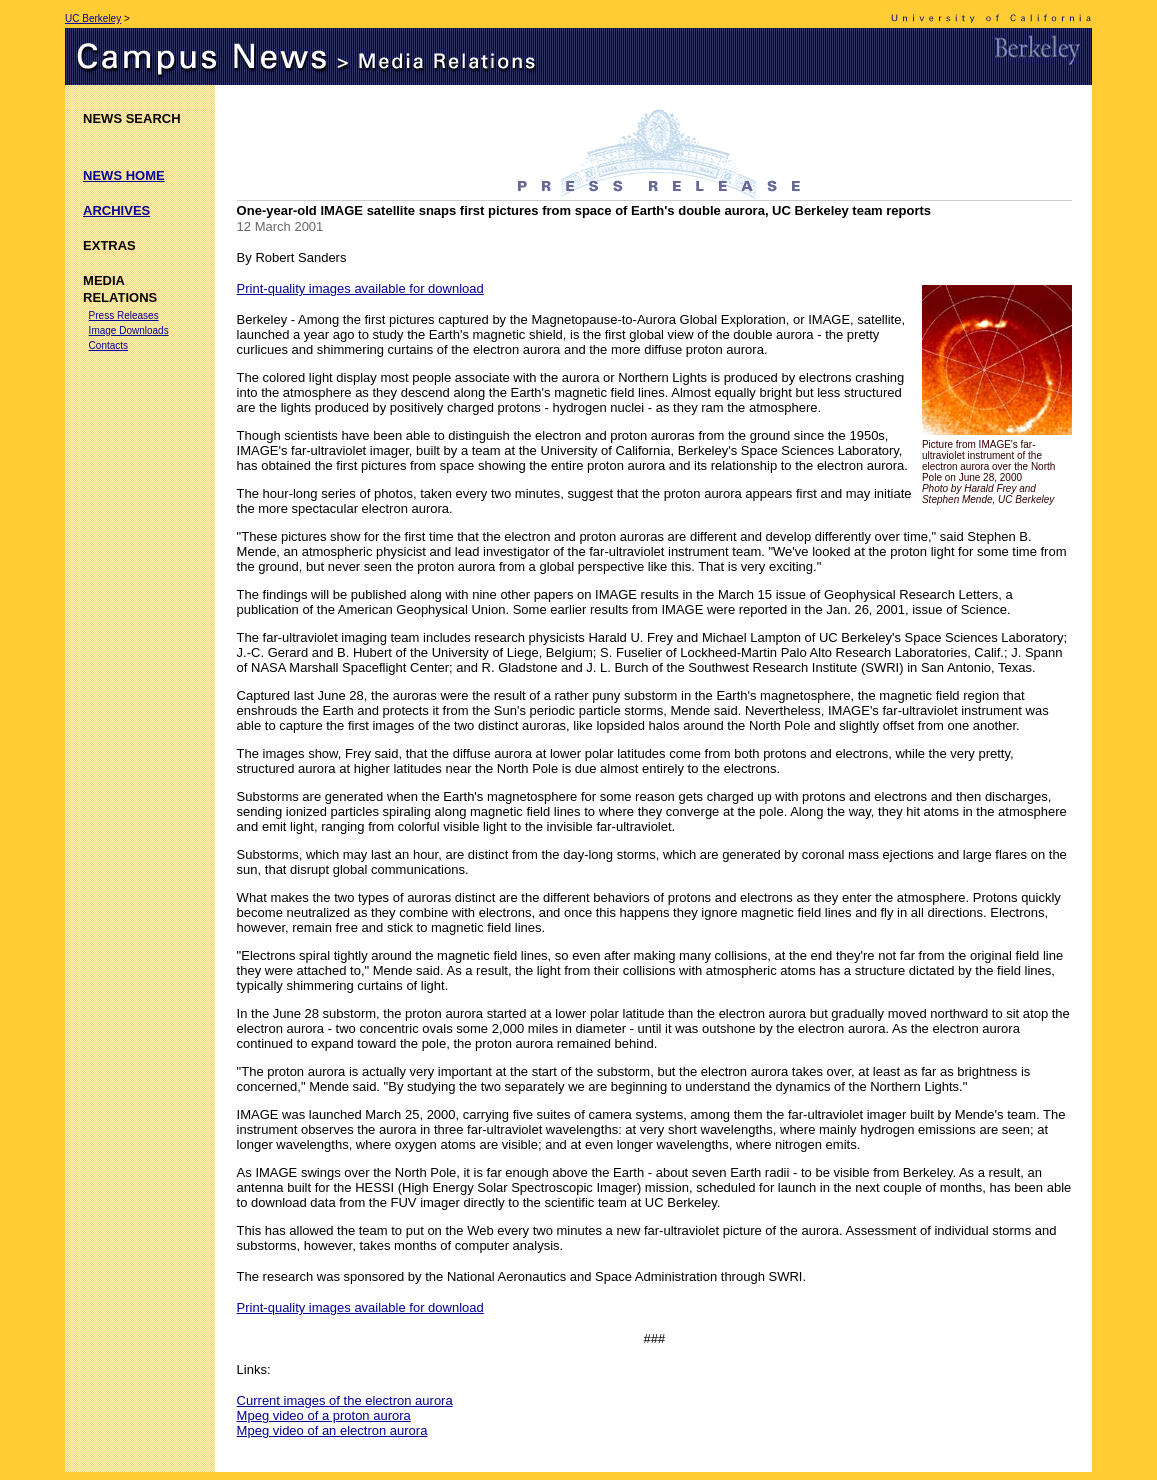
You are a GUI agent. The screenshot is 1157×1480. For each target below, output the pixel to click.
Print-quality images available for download (360, 288)
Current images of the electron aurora (345, 1400)
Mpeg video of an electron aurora (332, 1430)
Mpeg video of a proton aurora (324, 1415)
